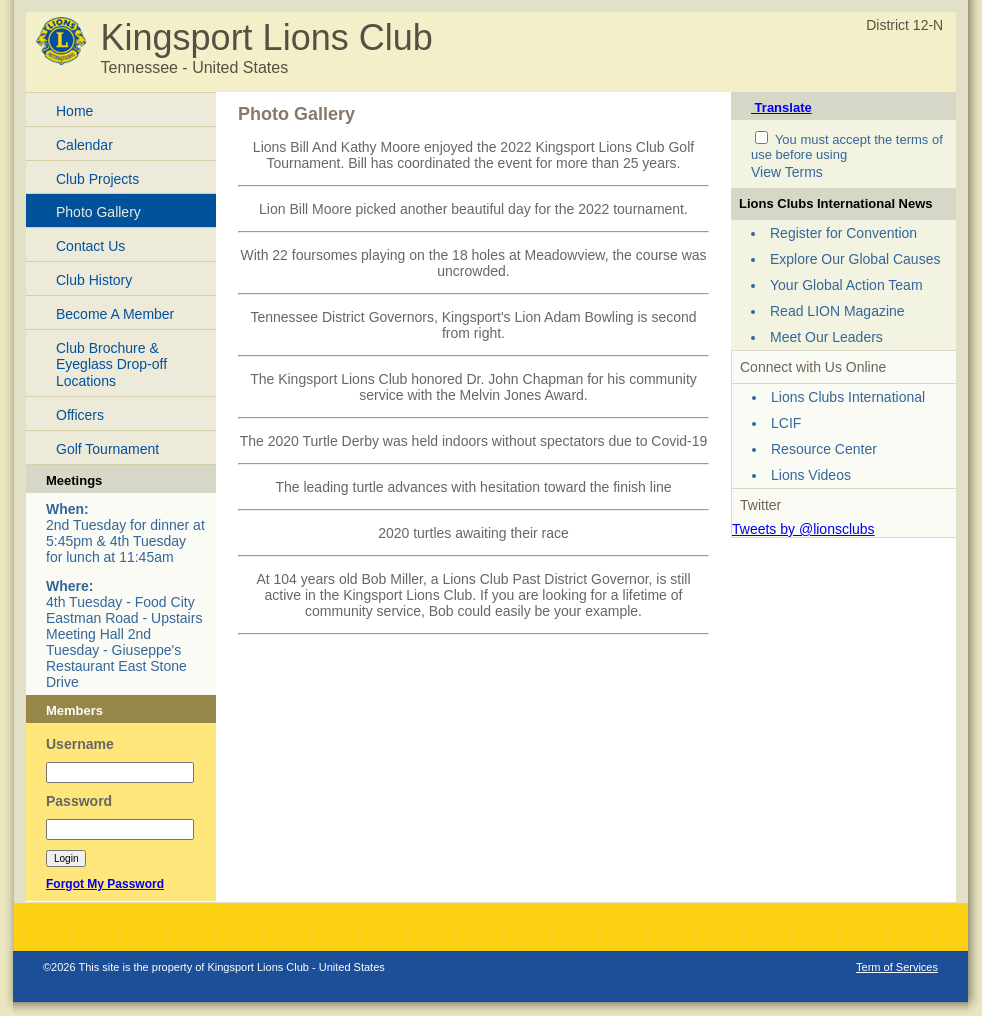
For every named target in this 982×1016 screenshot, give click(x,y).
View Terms (787, 172)
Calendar (84, 145)
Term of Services (897, 967)
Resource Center (824, 449)
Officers (80, 415)
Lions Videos (811, 475)
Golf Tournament (107, 449)
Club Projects (97, 179)
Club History (94, 280)
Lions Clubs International (848, 397)
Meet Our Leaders (826, 337)
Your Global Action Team (846, 285)
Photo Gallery (98, 212)
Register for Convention (843, 233)
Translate (781, 107)
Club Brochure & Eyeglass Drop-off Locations (111, 365)
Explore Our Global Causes (855, 259)
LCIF (786, 423)
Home (74, 111)
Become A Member (115, 314)
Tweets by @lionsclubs (803, 529)
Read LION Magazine (837, 311)
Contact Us (90, 246)
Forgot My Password (105, 884)
